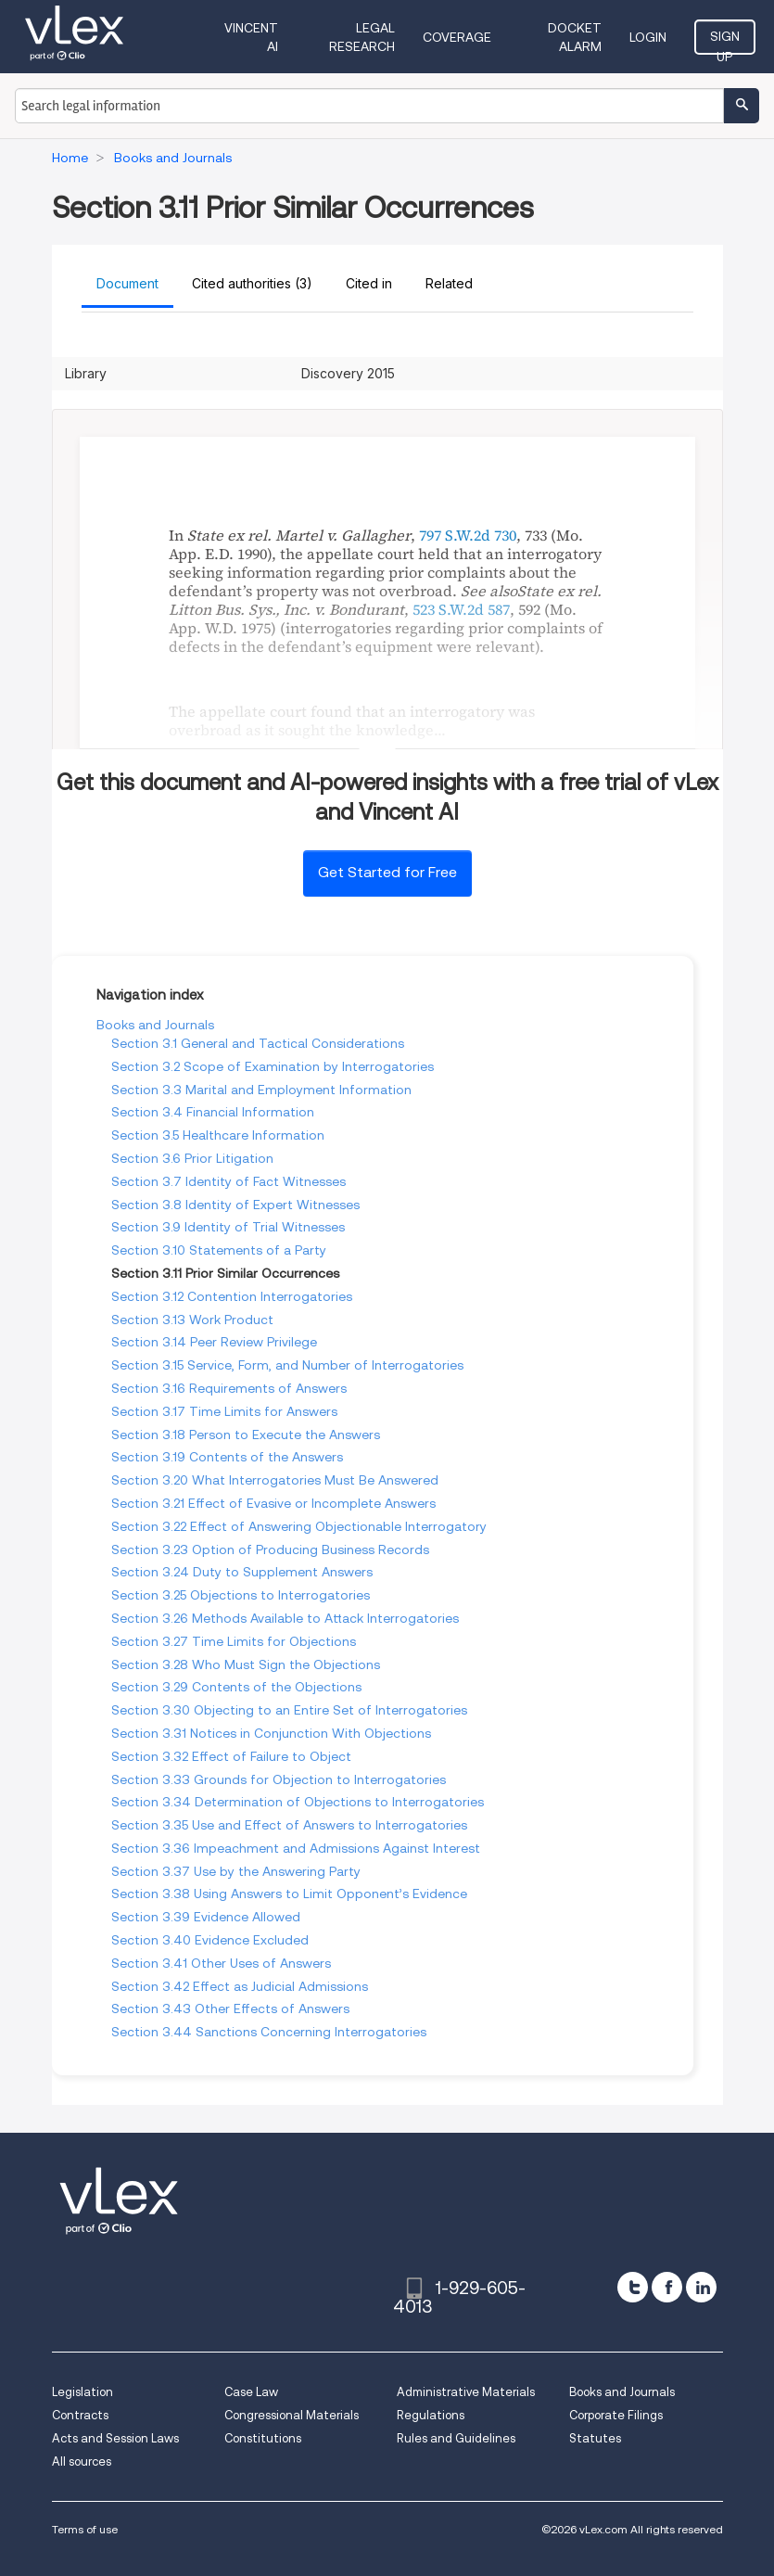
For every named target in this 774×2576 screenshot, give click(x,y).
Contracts (80, 2415)
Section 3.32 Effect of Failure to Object (231, 1756)
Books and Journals (155, 1024)
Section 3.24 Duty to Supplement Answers (242, 1571)
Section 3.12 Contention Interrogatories (231, 1296)
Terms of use (85, 2529)
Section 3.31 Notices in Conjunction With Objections (271, 1733)
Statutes (595, 2438)
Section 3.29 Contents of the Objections (236, 1686)
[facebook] (667, 2287)
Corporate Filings (616, 2415)
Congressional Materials (291, 2415)
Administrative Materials (466, 2392)
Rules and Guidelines (456, 2438)
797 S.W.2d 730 (467, 535)
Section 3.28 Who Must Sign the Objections (245, 1664)
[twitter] (632, 2287)
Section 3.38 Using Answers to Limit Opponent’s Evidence (289, 1893)
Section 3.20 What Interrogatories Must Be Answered (274, 1480)
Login (647, 37)
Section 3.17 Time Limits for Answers (224, 1411)
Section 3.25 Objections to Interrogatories (240, 1595)
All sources (81, 2461)
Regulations (430, 2415)
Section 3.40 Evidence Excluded (210, 1939)
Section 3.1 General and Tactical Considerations (257, 1043)
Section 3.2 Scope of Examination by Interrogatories (272, 1066)
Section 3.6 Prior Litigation (192, 1158)
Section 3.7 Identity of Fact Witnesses (228, 1181)
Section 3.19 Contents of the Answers (227, 1456)
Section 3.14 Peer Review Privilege (214, 1341)
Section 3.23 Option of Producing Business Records (270, 1549)
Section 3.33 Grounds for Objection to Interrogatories (278, 1779)
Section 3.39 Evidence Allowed (205, 1916)
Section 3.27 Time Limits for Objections (233, 1641)
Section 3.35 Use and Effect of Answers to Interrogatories (289, 1824)
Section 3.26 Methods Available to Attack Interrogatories (285, 1618)
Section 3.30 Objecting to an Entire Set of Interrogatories (289, 1709)
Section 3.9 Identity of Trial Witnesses (228, 1226)
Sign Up (725, 42)
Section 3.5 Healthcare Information (217, 1135)
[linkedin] (701, 2287)
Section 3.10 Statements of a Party (218, 1250)
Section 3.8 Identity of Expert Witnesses (235, 1204)
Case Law (251, 2392)
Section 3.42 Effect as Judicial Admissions (239, 1986)
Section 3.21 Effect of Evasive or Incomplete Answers (273, 1503)
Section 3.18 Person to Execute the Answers (245, 1434)
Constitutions (262, 2438)
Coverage (457, 37)
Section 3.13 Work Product (192, 1319)
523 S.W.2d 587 (461, 609)
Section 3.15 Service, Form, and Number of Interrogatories (287, 1365)
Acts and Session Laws (115, 2438)
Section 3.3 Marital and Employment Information (261, 1089)
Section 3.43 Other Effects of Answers (230, 2008)
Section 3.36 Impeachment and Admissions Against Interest (295, 1848)
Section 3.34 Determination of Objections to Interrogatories (297, 1801)
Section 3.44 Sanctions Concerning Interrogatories (268, 2031)
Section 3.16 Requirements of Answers (229, 1388)
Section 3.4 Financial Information (212, 1111)
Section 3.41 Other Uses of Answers (221, 1963)
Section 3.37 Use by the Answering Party (236, 1871)
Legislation (82, 2392)
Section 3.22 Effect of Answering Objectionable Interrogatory (299, 1526)
